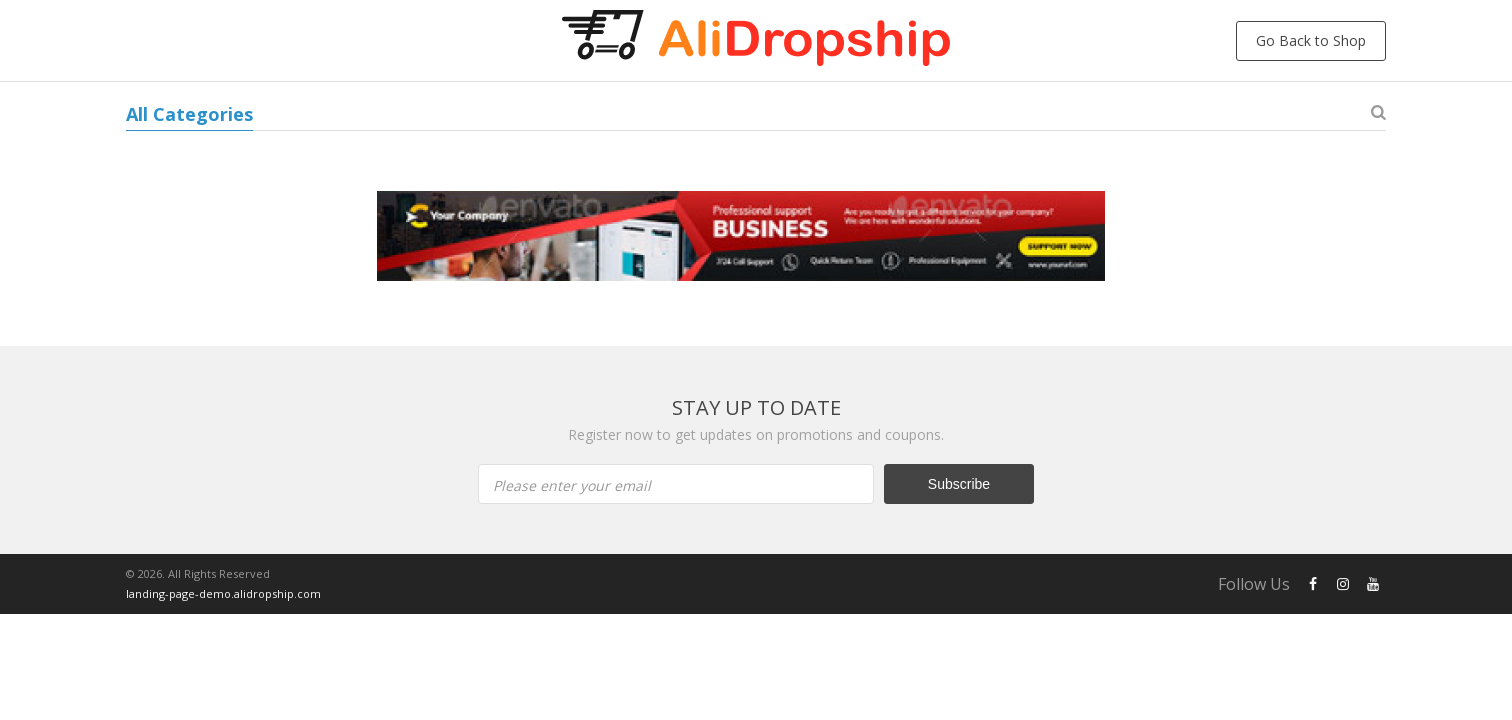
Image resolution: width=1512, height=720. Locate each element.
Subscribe (959, 484)
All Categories (189, 114)
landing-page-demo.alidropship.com (223, 593)
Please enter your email (572, 485)
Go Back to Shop (1311, 40)
